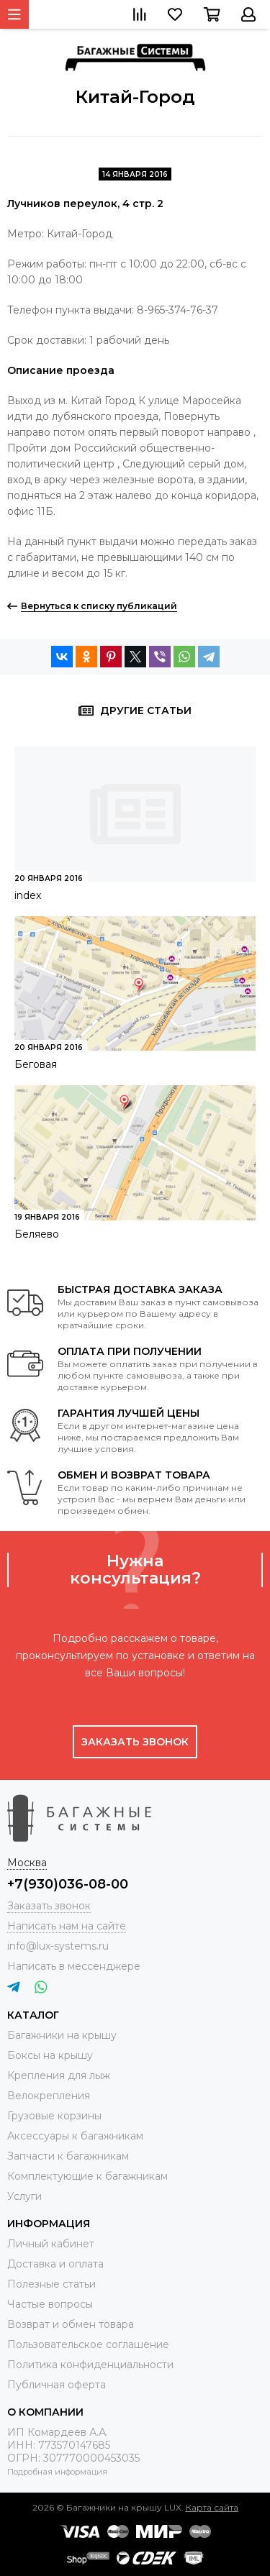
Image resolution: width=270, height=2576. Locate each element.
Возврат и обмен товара (70, 2324)
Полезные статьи (51, 2284)
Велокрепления (48, 2095)
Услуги (24, 2196)
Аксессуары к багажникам (75, 2135)
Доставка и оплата (55, 2263)
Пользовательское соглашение (88, 2344)
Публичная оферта (56, 2384)
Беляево (36, 1234)
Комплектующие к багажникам (87, 2176)
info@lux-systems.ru (58, 1946)
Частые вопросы (50, 2304)
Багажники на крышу (62, 2035)
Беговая (35, 1064)
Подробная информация (57, 2472)
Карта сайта (212, 2507)
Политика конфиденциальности (90, 2364)
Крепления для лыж (58, 2075)
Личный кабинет (50, 2243)
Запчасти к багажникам (68, 2156)
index (27, 895)
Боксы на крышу (50, 2055)
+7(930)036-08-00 (67, 1884)
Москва (27, 1862)
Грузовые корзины (54, 2115)
